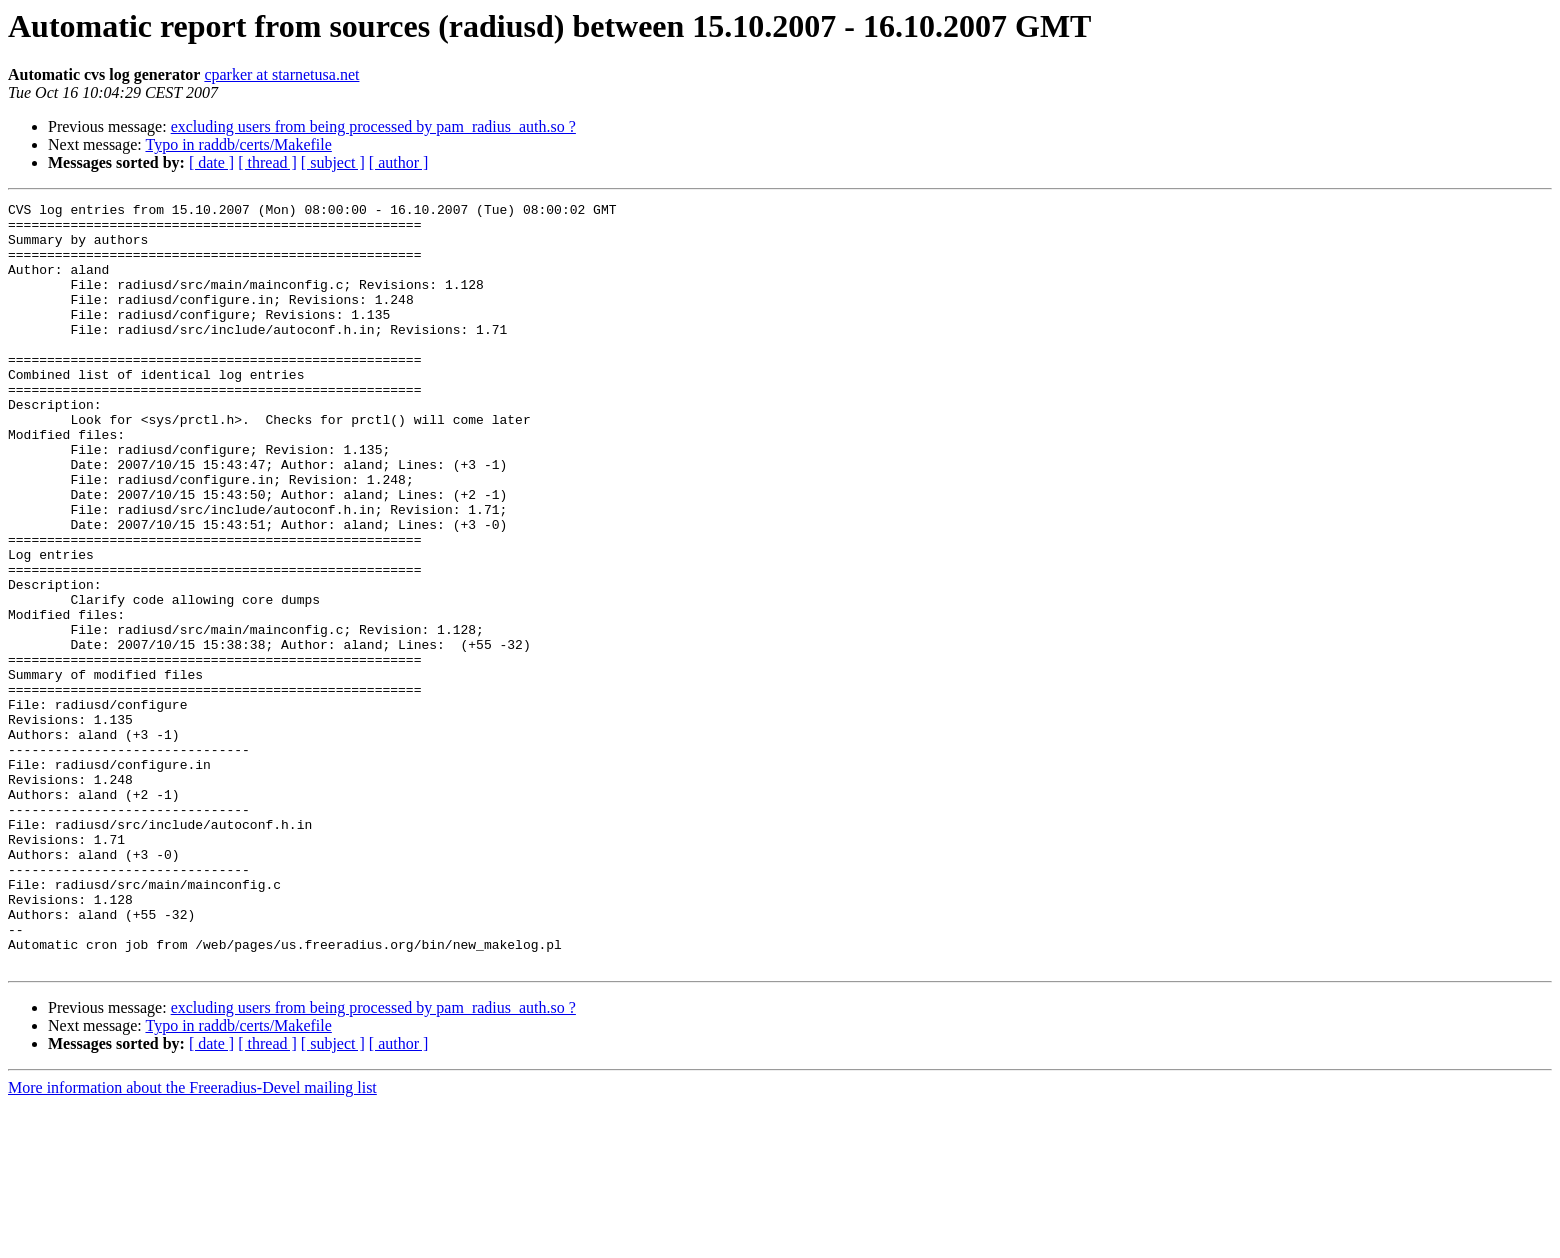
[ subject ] (333, 162)
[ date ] (211, 162)
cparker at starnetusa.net (281, 74)
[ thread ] (267, 162)
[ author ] (399, 162)
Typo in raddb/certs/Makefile (238, 144)
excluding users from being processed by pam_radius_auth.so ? (373, 126)
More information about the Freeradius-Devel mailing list (192, 1240)
